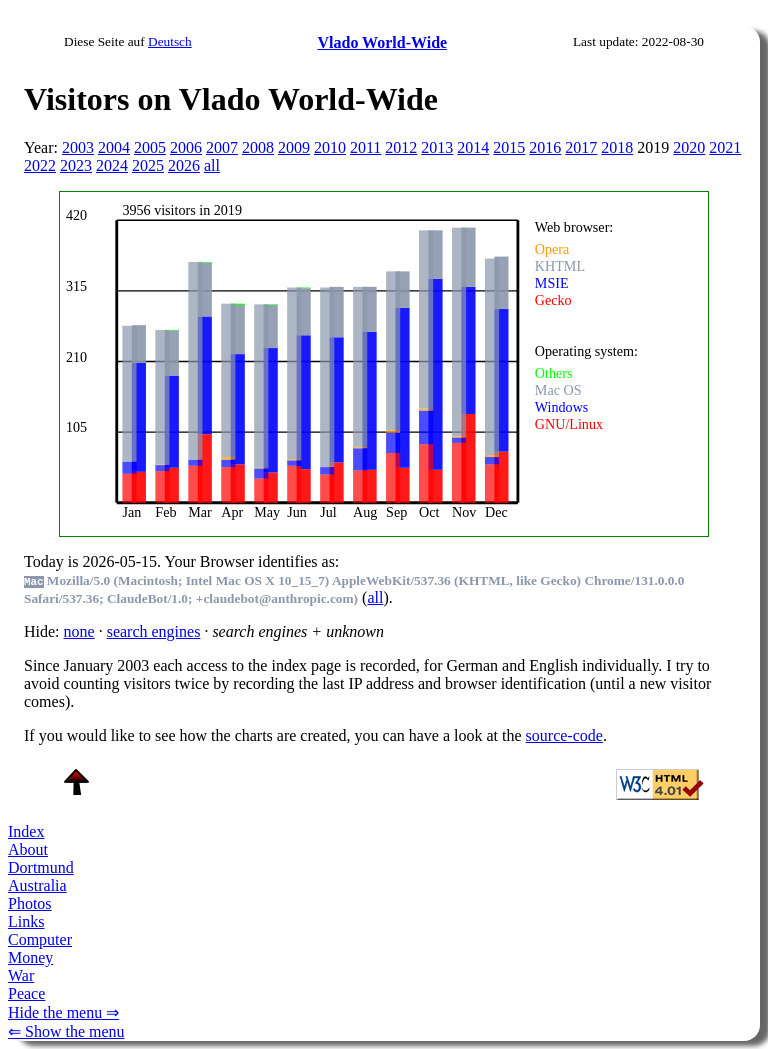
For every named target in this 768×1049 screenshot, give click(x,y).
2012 (401, 147)
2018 (617, 147)
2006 (186, 147)
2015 (509, 147)
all (212, 165)
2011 (365, 147)
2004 (114, 147)
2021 (725, 147)
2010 (330, 147)
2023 (76, 165)
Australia (37, 885)
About (28, 849)
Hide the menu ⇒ (63, 1012)
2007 (222, 147)
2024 (112, 165)
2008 (258, 147)
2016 (545, 147)
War (21, 975)
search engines (154, 631)
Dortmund (41, 867)
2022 (40, 165)
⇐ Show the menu (66, 1031)
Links (26, 921)
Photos (30, 903)
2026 (184, 165)
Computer (40, 939)
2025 (148, 165)
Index (26, 831)
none (79, 631)
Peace (26, 993)
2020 (689, 147)
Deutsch (170, 41)
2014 (473, 147)
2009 (294, 147)
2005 (150, 147)
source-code (564, 735)
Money (30, 957)
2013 (437, 147)
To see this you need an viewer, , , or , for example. (371, 361)
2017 (581, 147)
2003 (78, 147)
